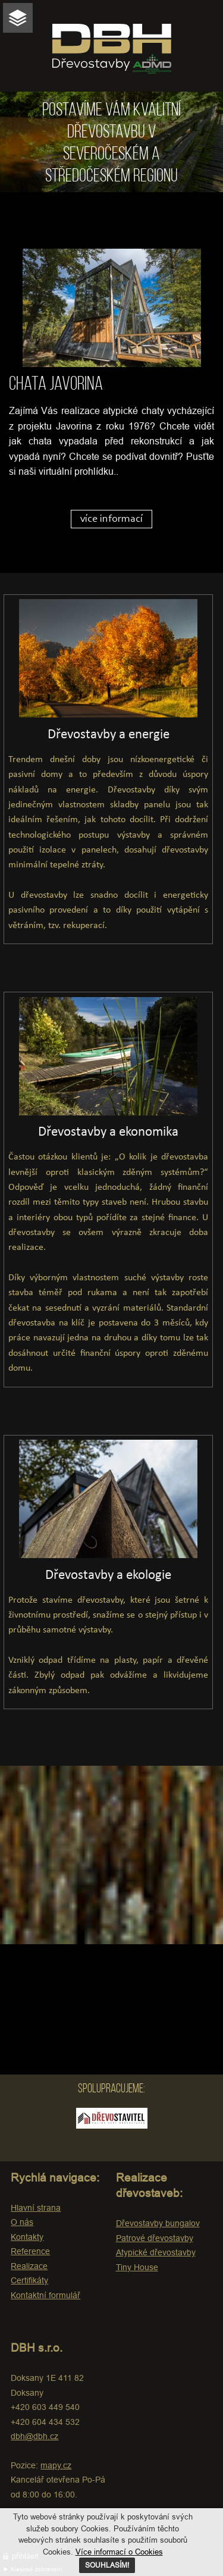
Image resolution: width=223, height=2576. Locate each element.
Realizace (29, 2266)
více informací (111, 519)
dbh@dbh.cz (34, 2436)
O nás (22, 2222)
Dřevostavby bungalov (158, 2223)
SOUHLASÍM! (107, 2565)
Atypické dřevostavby (156, 2252)
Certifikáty (29, 2280)
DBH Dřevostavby (111, 49)
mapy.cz (55, 2465)
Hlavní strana (36, 2208)
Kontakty (27, 2237)
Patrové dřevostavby (154, 2238)
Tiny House (137, 2267)
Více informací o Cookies (119, 2551)
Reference (30, 2251)
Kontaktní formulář (45, 2295)
